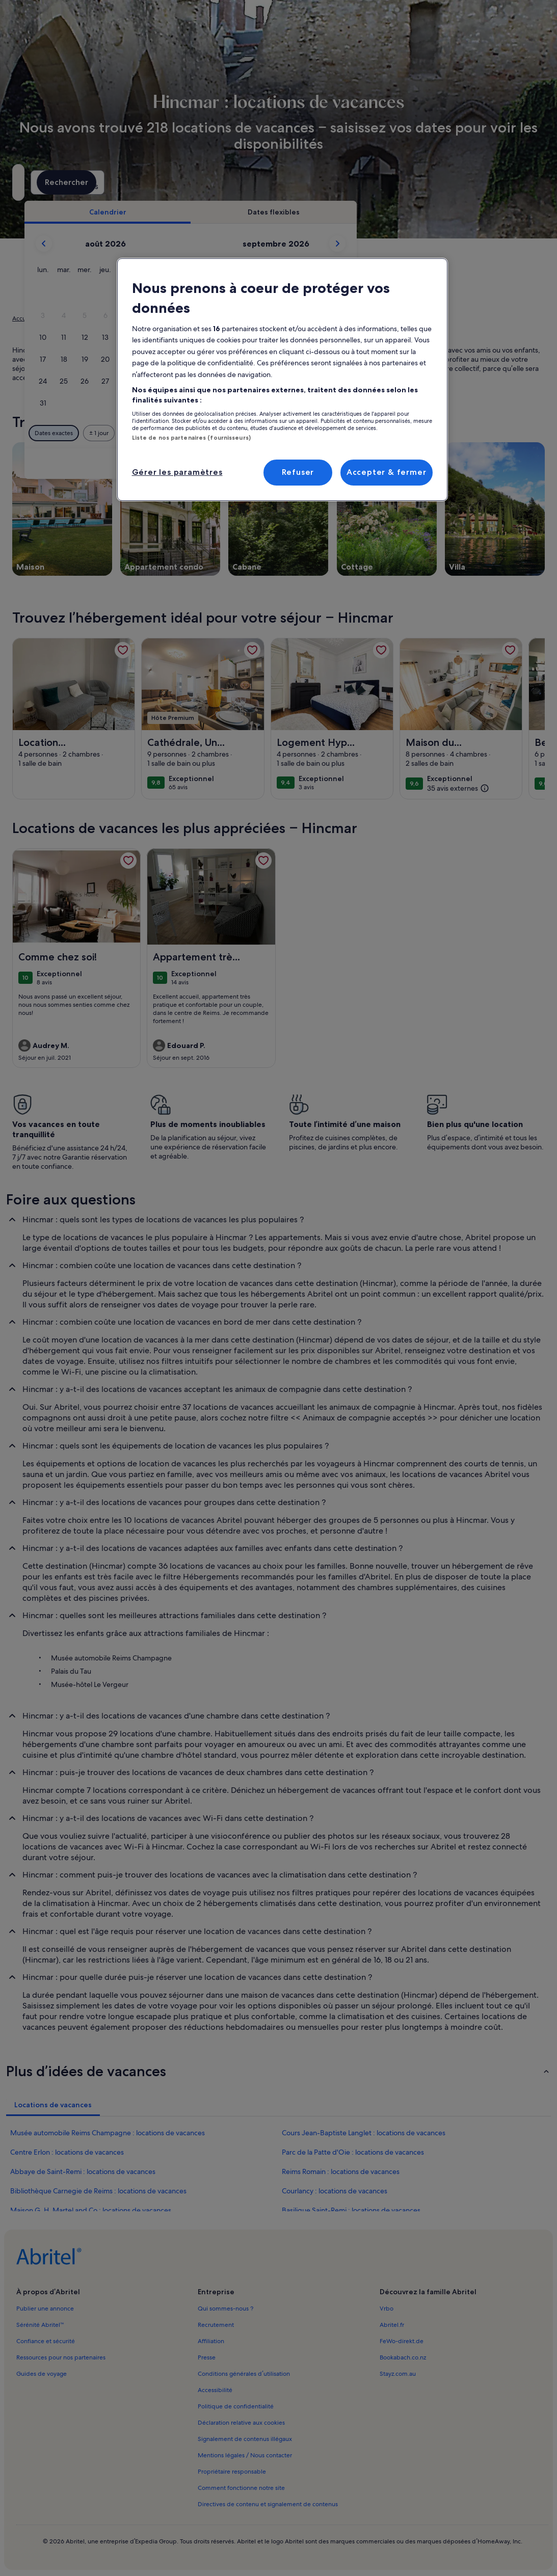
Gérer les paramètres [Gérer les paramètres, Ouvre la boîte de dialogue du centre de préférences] (177, 472)
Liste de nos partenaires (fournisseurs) (191, 437)
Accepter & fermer (387, 472)
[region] (282, 379)
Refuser (298, 472)
